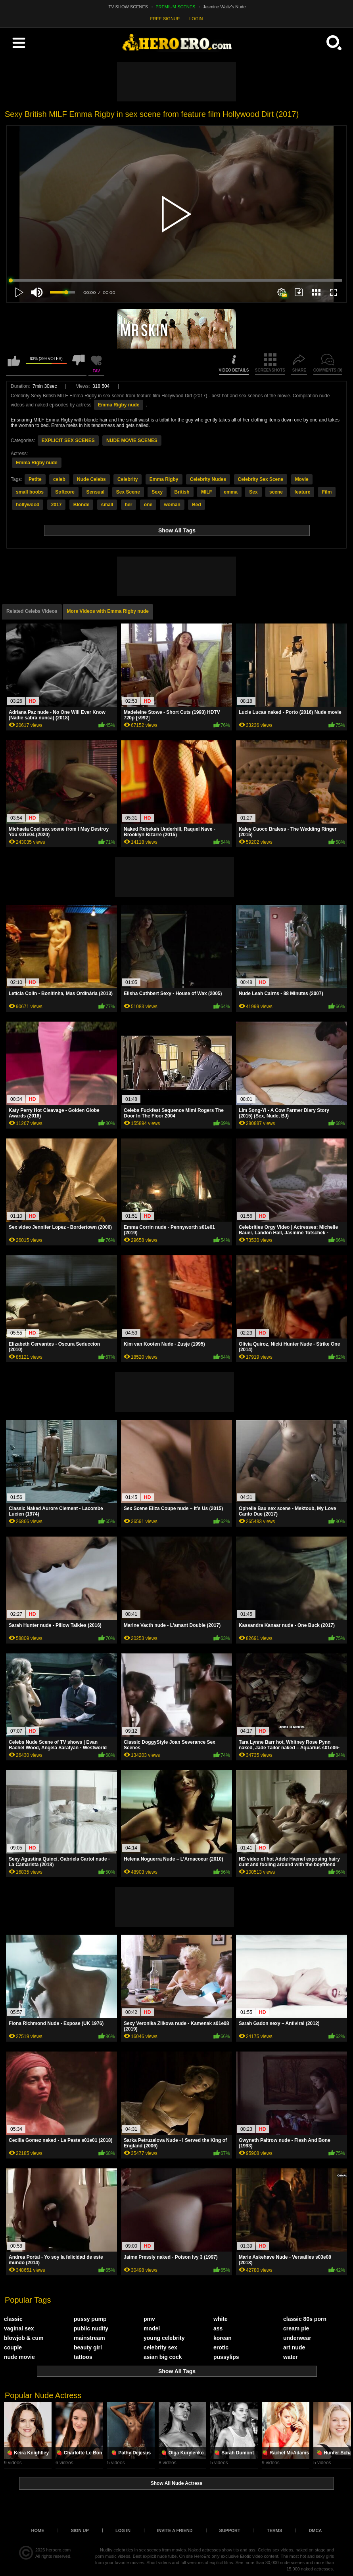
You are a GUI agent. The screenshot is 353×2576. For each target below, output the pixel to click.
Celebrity (127, 479)
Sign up (80, 2530)
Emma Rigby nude (119, 405)
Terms (274, 2530)
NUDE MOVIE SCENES (131, 440)
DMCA (315, 2530)
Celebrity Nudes (208, 479)
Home (37, 2530)
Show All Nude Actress (176, 2483)
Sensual (95, 492)
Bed (196, 504)
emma (231, 492)
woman (172, 504)
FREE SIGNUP (165, 18)
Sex (253, 492)
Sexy (157, 492)
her (128, 504)
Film (327, 492)
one (148, 504)
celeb (59, 479)
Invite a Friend (175, 2530)
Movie (302, 479)
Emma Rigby (164, 479)
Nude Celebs (91, 479)
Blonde (81, 504)
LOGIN (196, 18)
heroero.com (58, 2549)
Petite (35, 479)
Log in (122, 2530)
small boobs (30, 492)
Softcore (65, 492)
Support (229, 2530)
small (107, 504)
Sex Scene (128, 492)
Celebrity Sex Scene (261, 479)
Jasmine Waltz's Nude (224, 6)
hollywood (27, 504)
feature (302, 492)
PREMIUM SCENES (175, 6)
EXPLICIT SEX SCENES (68, 440)
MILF (206, 492)
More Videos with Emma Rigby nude (108, 611)
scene (276, 492)
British (182, 492)
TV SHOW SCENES (128, 6)
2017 (56, 504)
